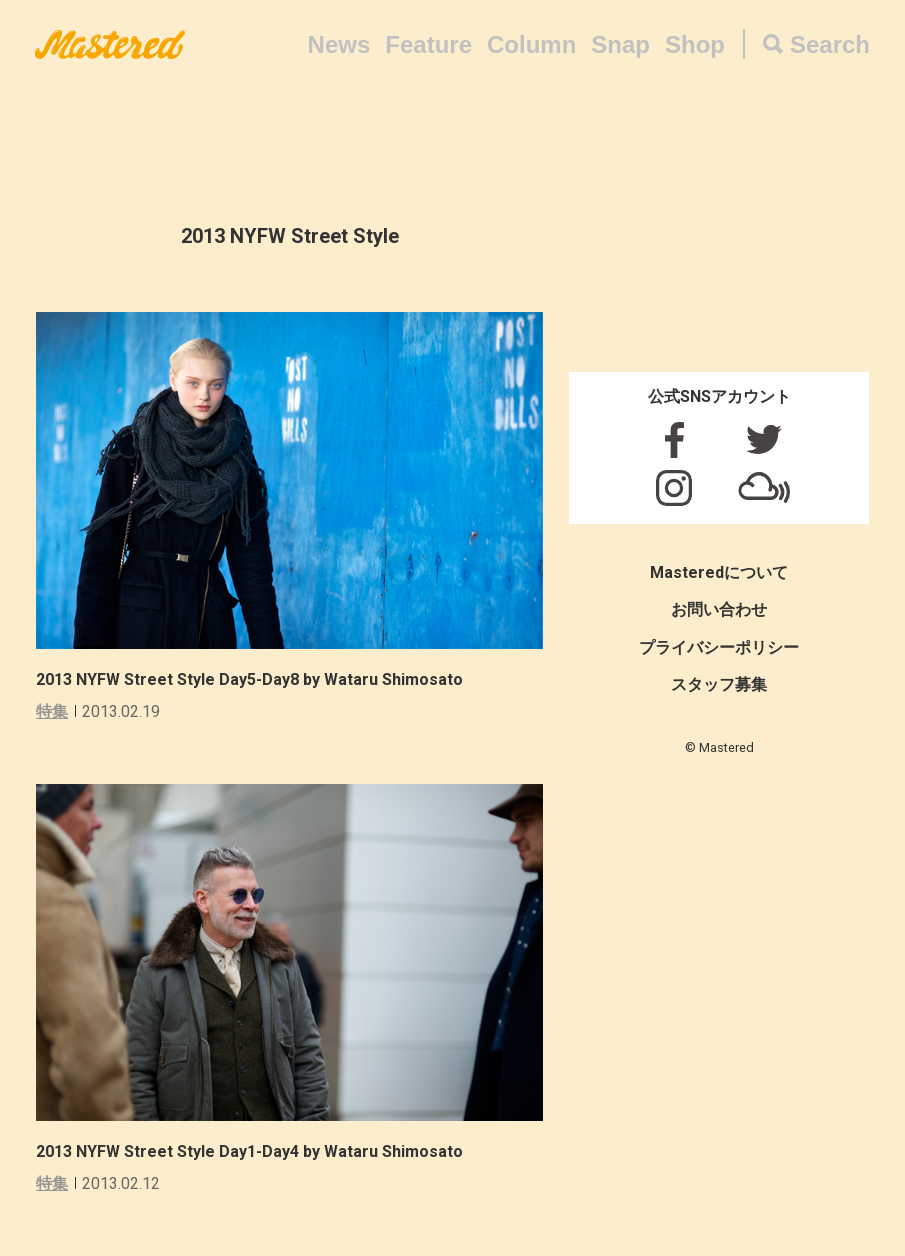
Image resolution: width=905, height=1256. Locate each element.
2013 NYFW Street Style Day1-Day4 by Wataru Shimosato (249, 1151)
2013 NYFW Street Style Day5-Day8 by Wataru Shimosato (249, 679)
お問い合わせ (719, 609)
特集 (52, 711)
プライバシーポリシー (719, 647)
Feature (428, 44)
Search (830, 44)
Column (531, 44)
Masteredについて (719, 572)
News (339, 44)
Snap (620, 44)
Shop (695, 44)
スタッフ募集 (719, 684)
